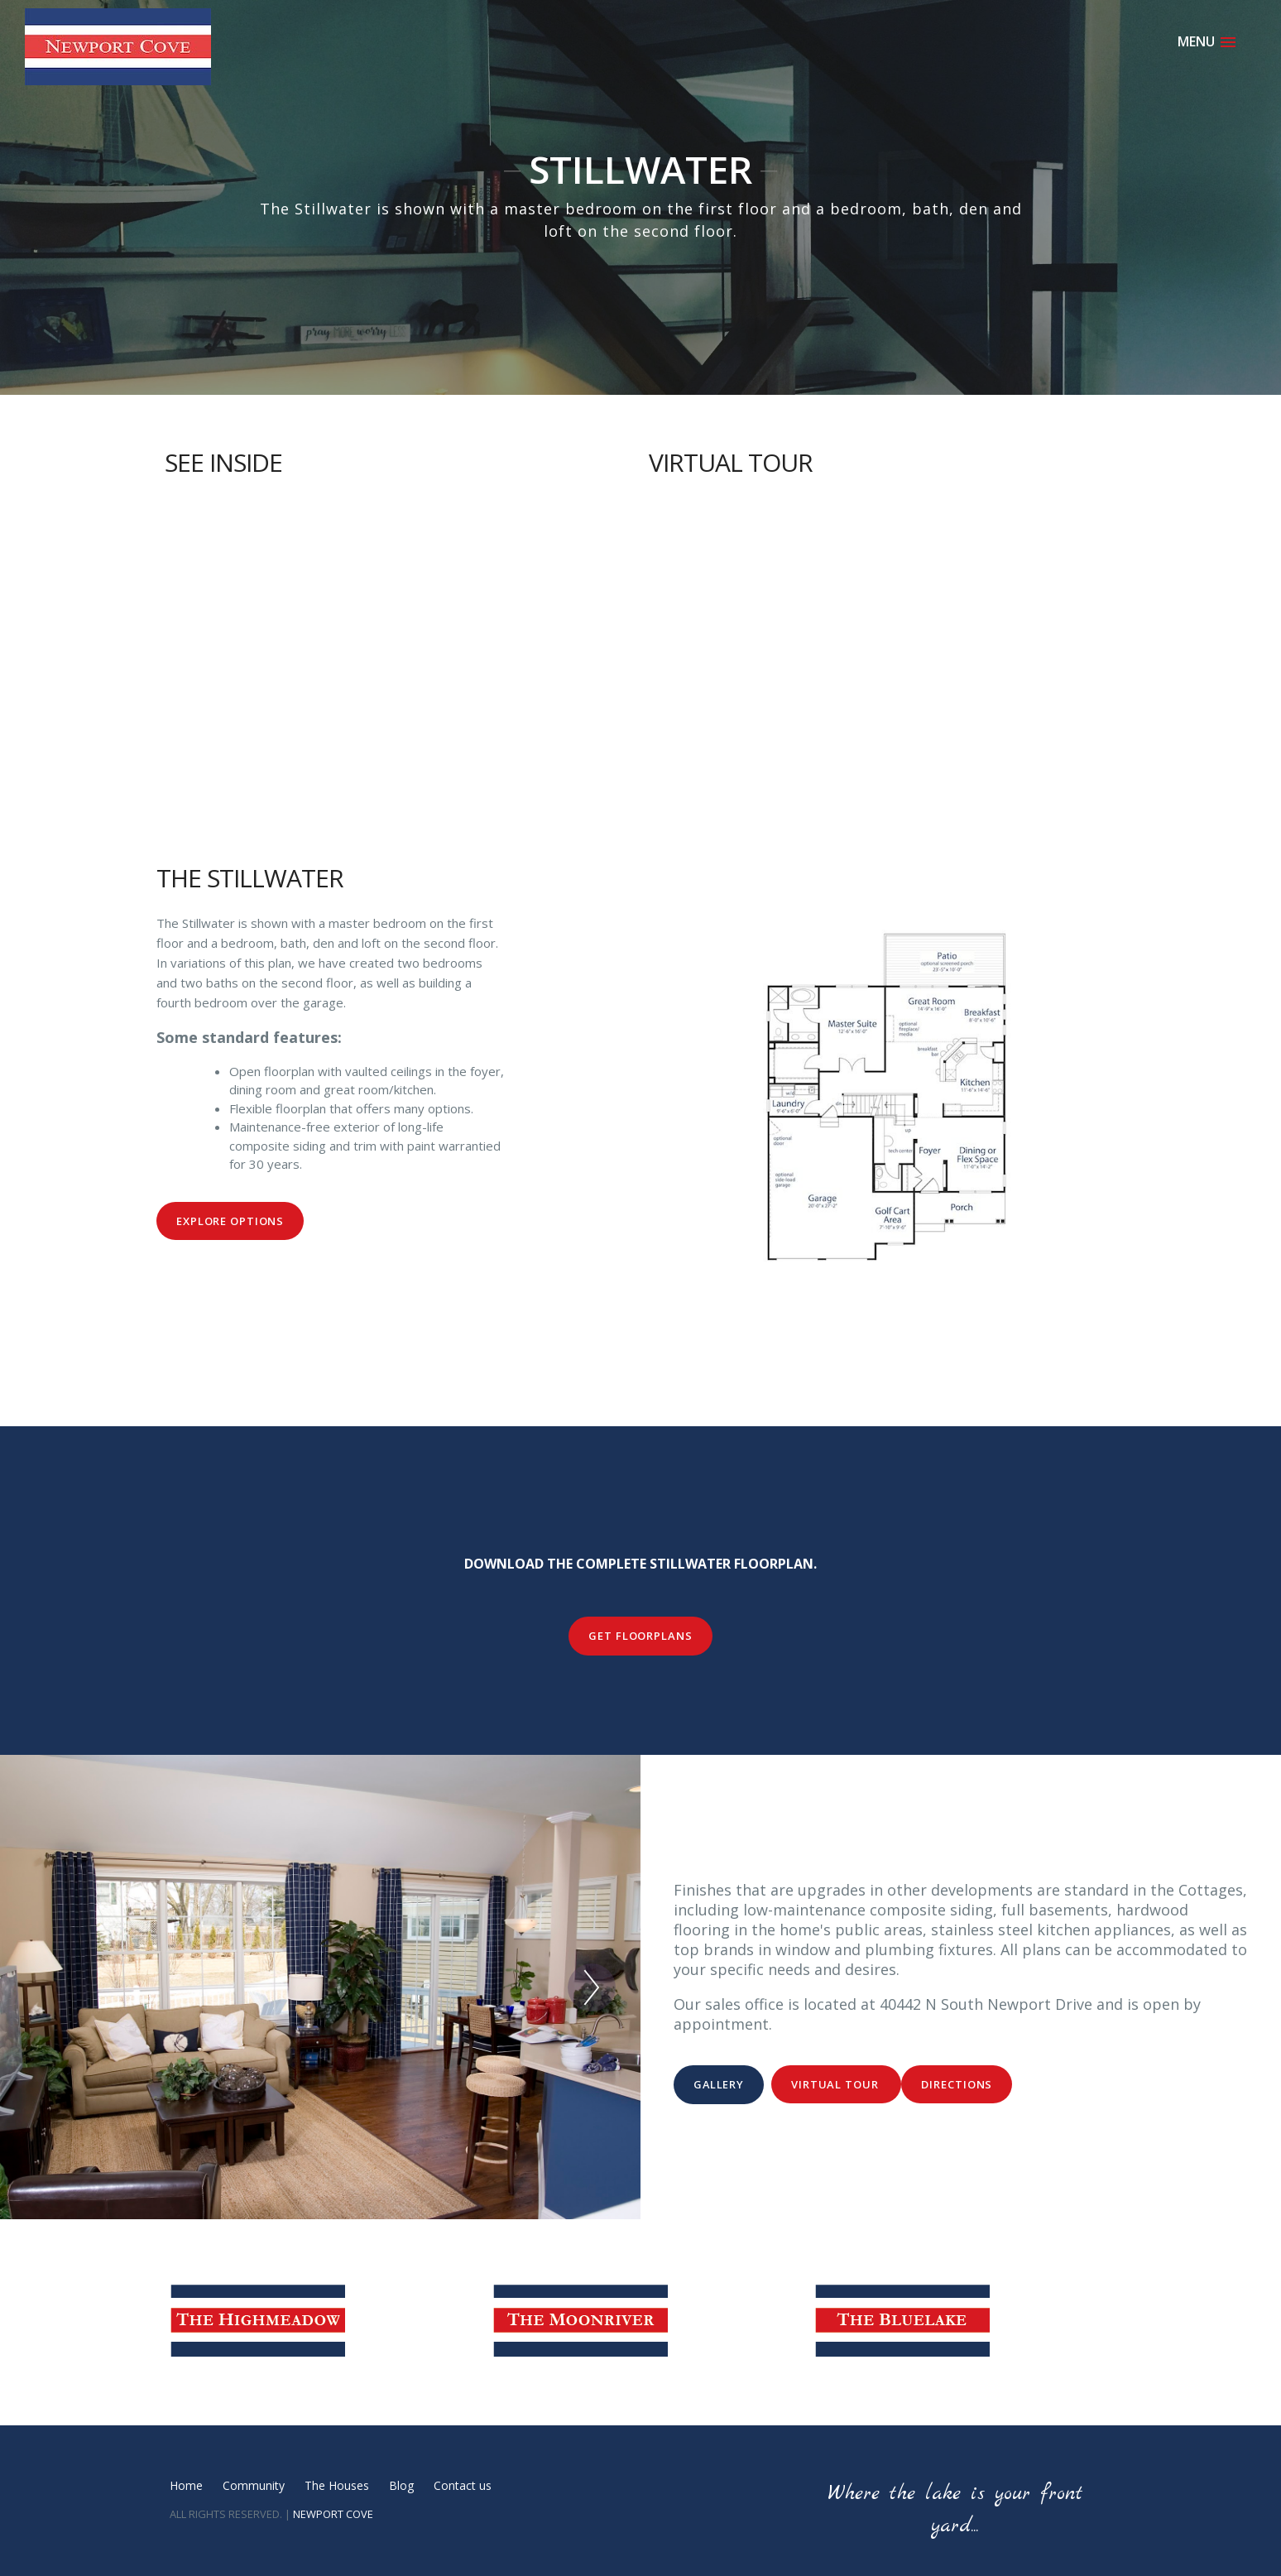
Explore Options (230, 1221)
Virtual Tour (836, 2084)
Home (186, 2485)
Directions (956, 2084)
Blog (401, 2485)
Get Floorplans (640, 1635)
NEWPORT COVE (333, 2513)
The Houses (337, 2485)
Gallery (718, 2084)
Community (254, 2485)
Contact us (463, 2485)
